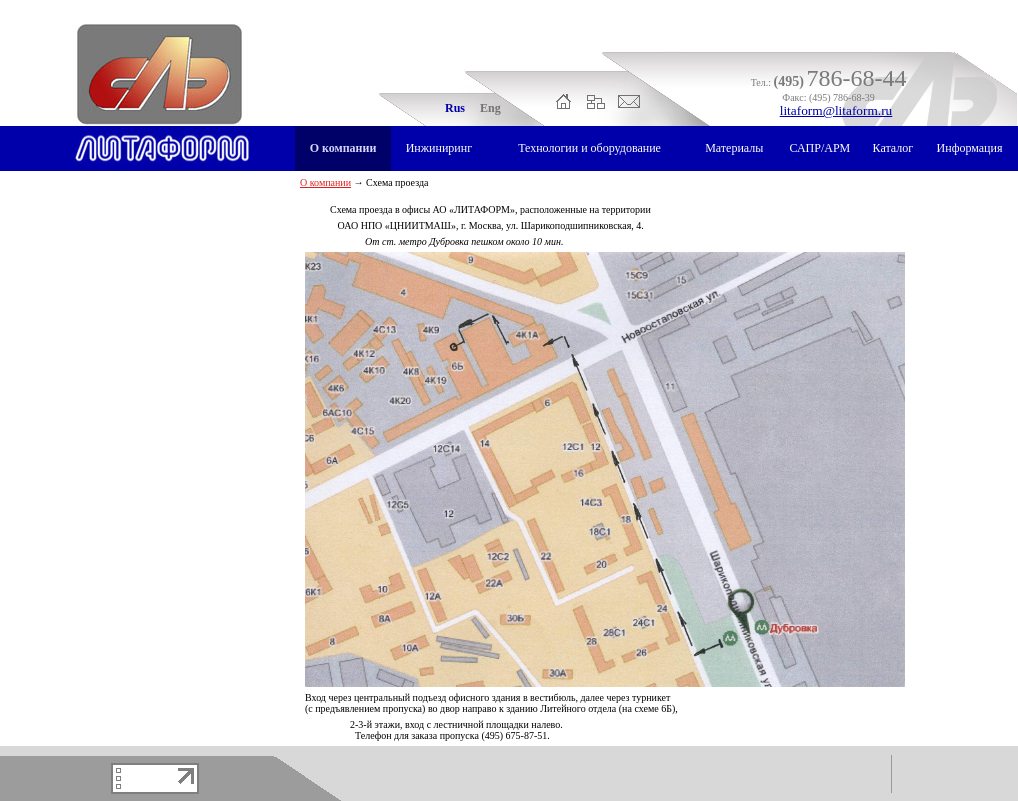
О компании (343, 148)
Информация (970, 148)
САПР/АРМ (819, 148)
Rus (455, 108)
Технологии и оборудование (589, 148)
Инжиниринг (439, 148)
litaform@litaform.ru (836, 110)
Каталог (893, 148)
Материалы (734, 148)
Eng (490, 108)
